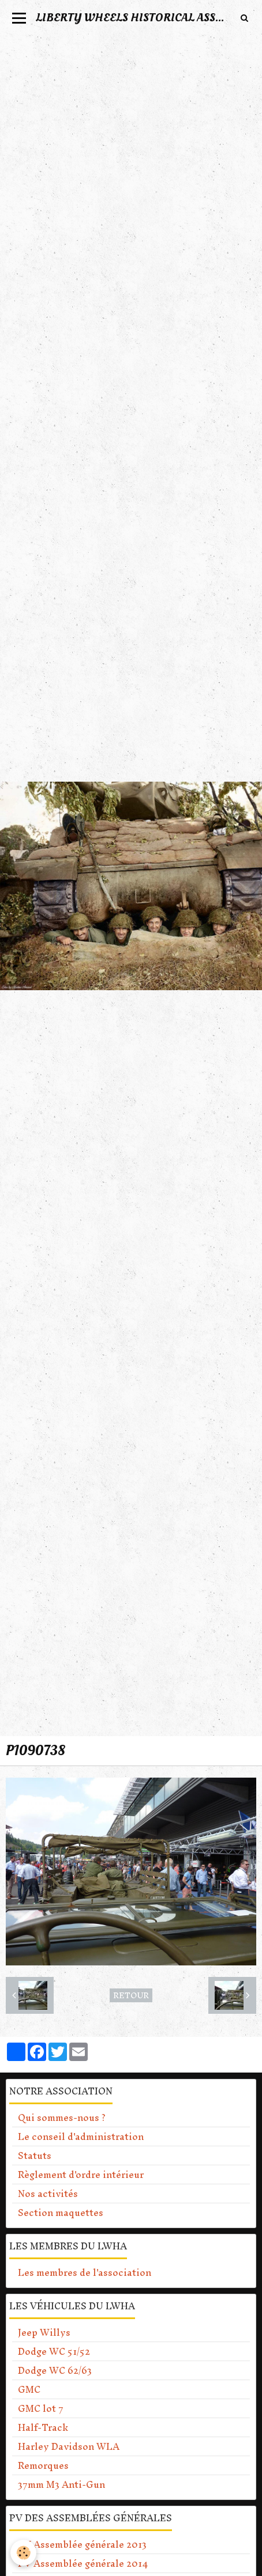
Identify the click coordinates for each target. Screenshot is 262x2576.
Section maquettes (60, 2212)
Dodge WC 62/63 (55, 2370)
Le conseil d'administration (81, 2136)
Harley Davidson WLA (68, 2446)
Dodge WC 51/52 (54, 2351)
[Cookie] (23, 2553)
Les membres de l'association (84, 2272)
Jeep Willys (44, 2332)
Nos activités (48, 2193)
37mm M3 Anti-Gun (61, 2484)
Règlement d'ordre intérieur (81, 2174)
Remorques (43, 2465)
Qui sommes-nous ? (62, 2117)
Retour (131, 1995)
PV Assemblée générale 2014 (83, 2563)
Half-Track (43, 2427)
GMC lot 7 (40, 2408)
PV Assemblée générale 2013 (82, 2544)
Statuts (34, 2155)
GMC (29, 2389)
